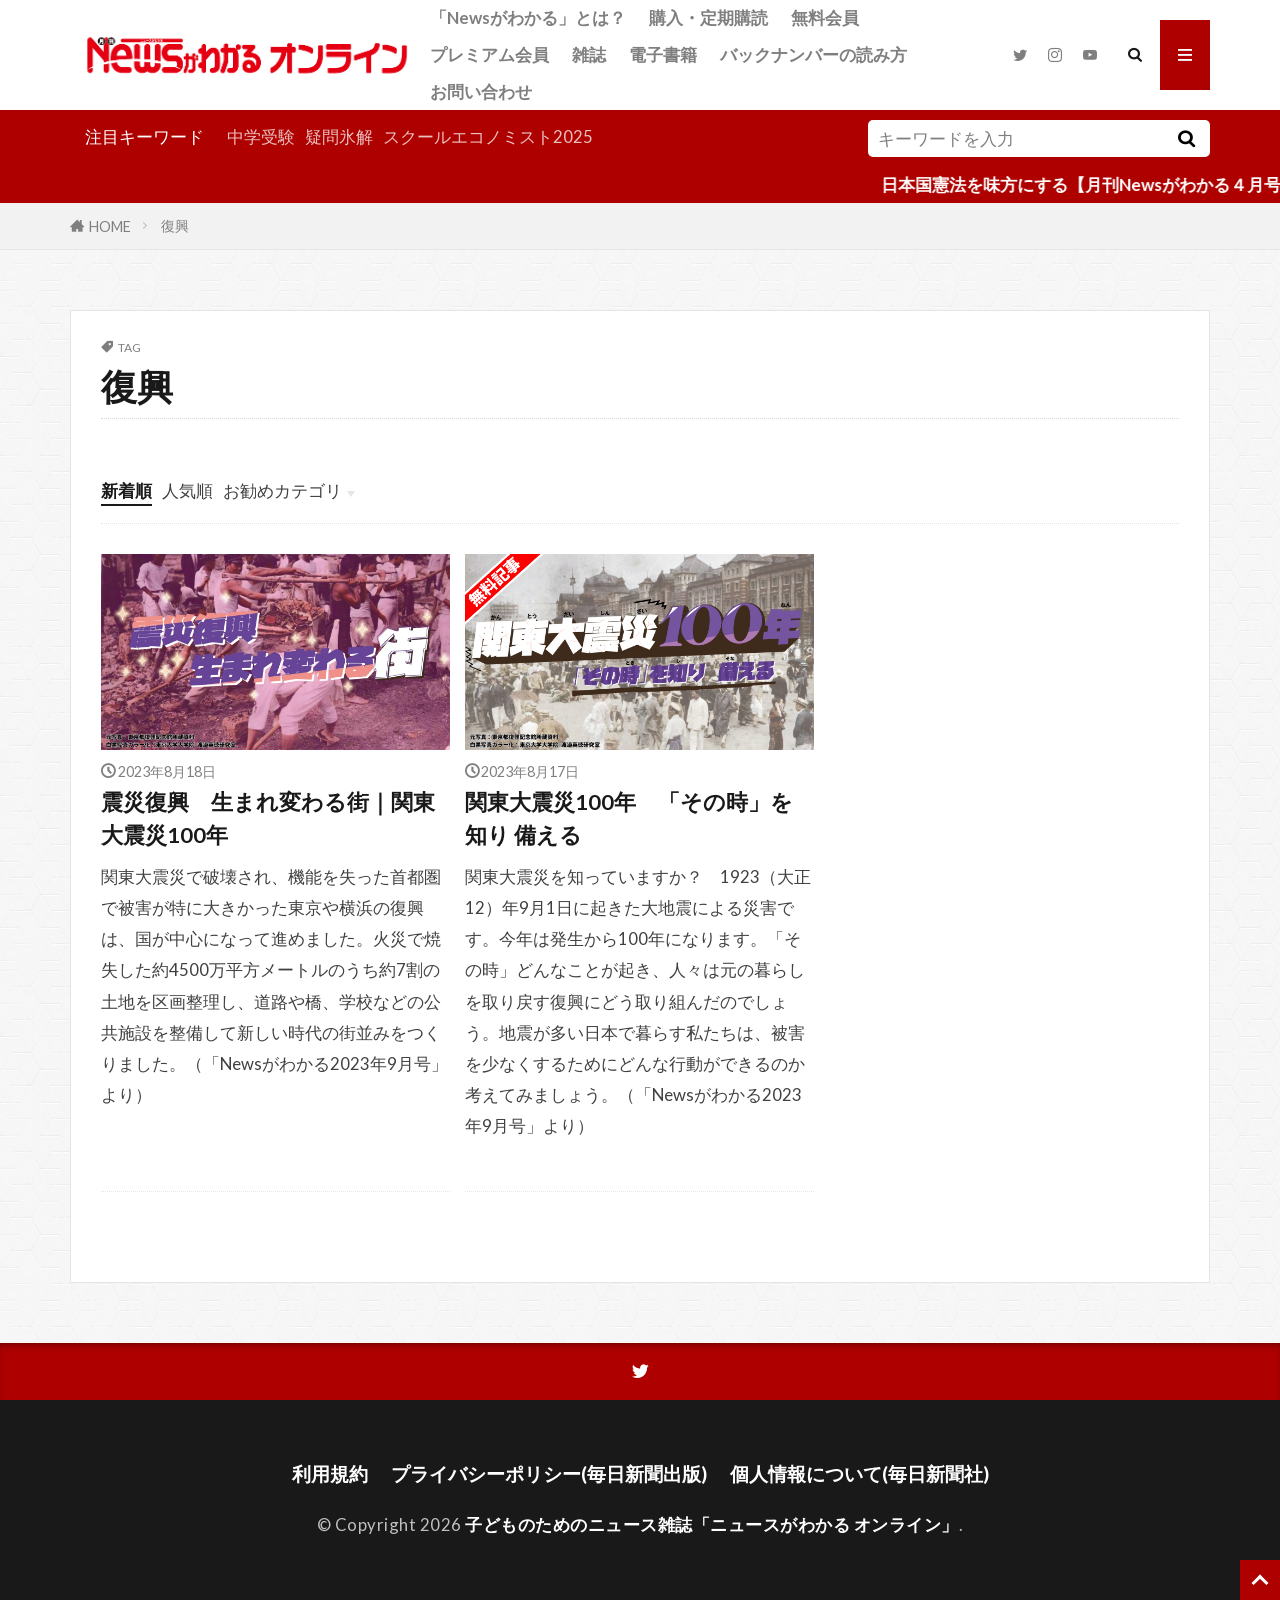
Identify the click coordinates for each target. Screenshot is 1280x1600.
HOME (110, 225)
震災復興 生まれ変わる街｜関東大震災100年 (268, 818)
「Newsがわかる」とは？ (528, 17)
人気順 (187, 490)
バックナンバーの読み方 (813, 54)
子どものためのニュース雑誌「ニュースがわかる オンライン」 (712, 1524)
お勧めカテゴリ (282, 490)
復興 (175, 225)
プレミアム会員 (489, 54)
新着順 (126, 490)
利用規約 (330, 1473)
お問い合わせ (481, 91)
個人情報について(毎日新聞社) (859, 1473)
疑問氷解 (339, 136)
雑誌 (589, 54)
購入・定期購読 (708, 17)
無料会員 (825, 17)
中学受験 (261, 136)
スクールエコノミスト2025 (488, 136)
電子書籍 (663, 54)
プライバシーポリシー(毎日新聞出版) (549, 1473)
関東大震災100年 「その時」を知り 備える (629, 818)
